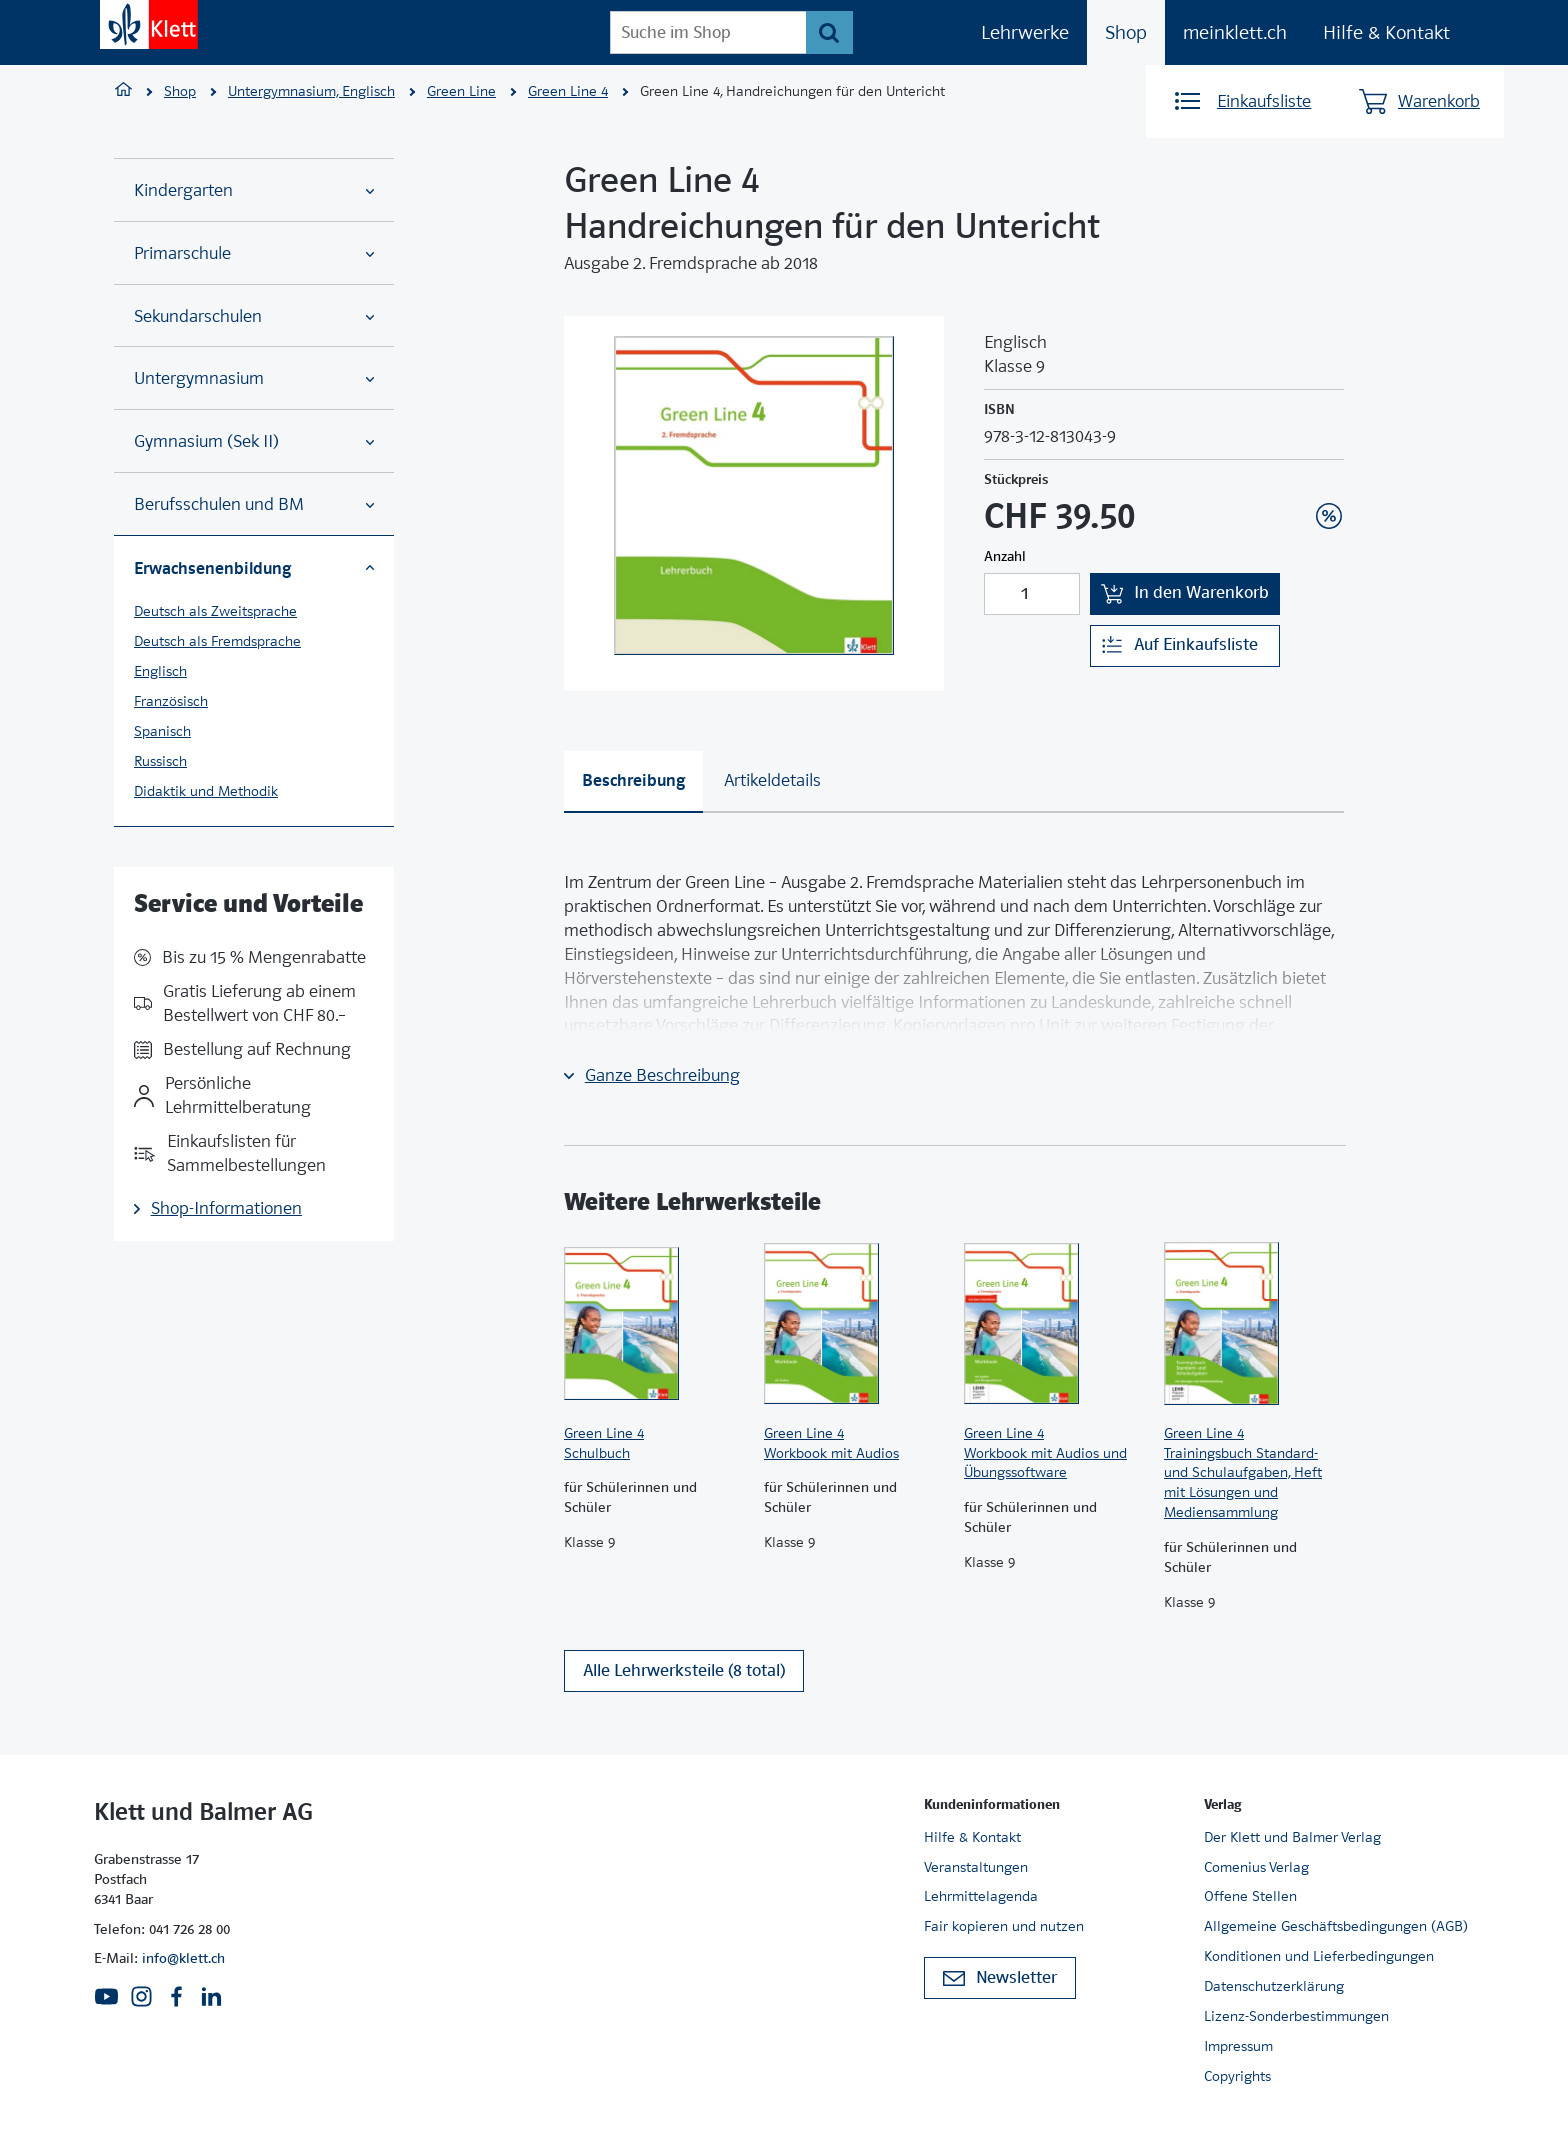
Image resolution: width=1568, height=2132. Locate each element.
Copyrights (1237, 2076)
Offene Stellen (1250, 1896)
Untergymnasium (254, 378)
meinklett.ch (1235, 32)
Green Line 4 (568, 91)
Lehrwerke (1025, 32)
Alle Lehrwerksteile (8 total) (684, 1673)
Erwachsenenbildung (254, 568)
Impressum (1238, 2046)
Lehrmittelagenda (981, 1896)
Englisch (160, 671)
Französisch (171, 701)
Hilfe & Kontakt (1386, 32)
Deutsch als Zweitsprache (215, 611)
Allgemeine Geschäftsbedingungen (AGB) (1336, 1926)
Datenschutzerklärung (1274, 1986)
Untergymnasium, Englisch (311, 91)
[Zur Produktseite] (654, 1324)
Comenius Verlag (1256, 1867)
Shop (1126, 32)
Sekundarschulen (254, 316)
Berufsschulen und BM (254, 504)
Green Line (461, 91)
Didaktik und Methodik (206, 791)
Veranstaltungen (976, 1867)
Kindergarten (254, 190)
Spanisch (162, 731)
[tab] (633, 781)
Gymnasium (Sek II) (254, 441)
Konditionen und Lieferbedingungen (1319, 1956)
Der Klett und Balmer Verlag (1292, 1837)
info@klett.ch (183, 1958)
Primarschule (254, 253)
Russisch (160, 761)
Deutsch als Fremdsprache (217, 641)
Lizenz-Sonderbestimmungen (1296, 2016)
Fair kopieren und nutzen (1004, 1926)
